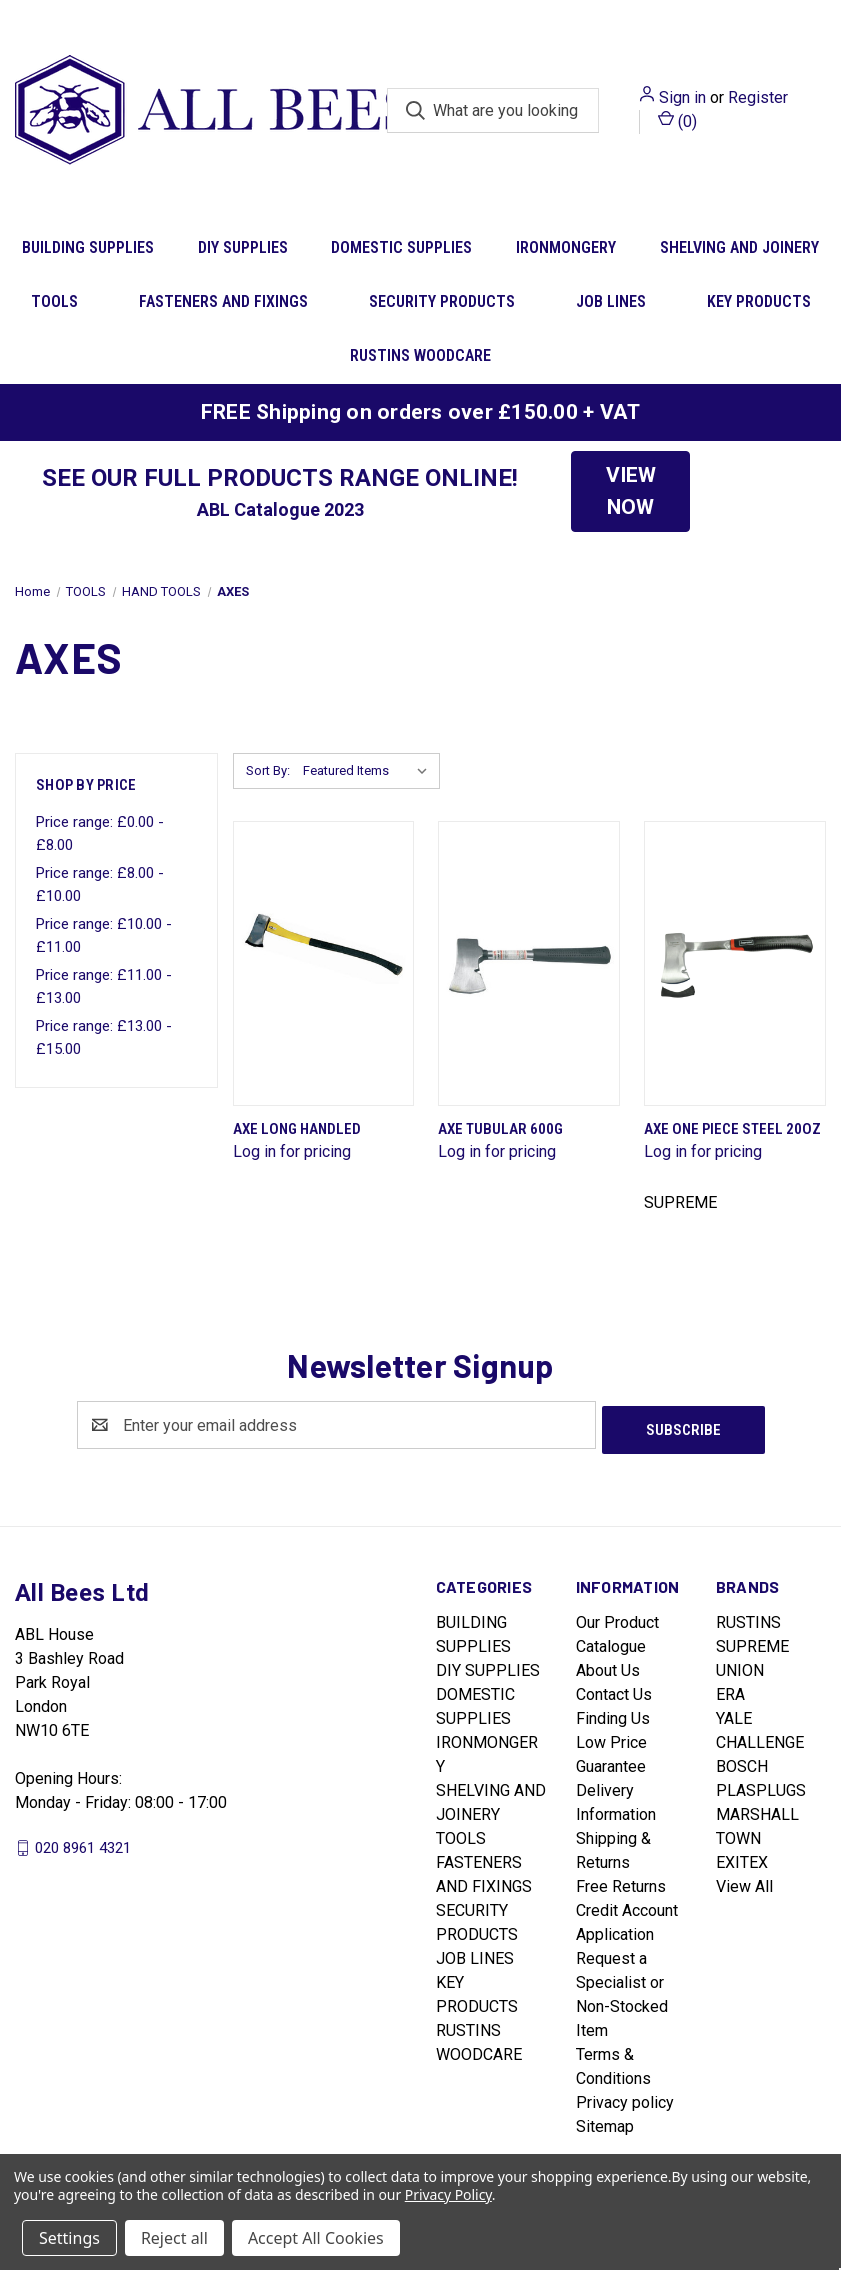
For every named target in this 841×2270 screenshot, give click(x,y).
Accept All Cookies (316, 2238)
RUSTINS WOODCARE (420, 355)
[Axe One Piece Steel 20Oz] (735, 963)
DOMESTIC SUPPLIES (401, 247)
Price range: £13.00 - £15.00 (104, 1037)
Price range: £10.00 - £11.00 (104, 935)
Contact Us (614, 1689)
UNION (740, 1665)
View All (744, 1881)
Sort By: (268, 770)
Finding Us (613, 1713)
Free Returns (621, 1881)
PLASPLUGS (761, 1785)
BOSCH (742, 1761)
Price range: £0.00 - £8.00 (100, 833)
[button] (630, 491)
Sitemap (605, 2121)
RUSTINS (748, 1617)
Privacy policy (625, 2097)
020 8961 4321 (83, 1843)
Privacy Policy (448, 2194)
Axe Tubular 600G (500, 1129)
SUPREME (752, 1641)
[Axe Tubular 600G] (529, 963)
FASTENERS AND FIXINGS (223, 301)
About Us (608, 1665)
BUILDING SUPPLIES (88, 247)
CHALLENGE (760, 1737)
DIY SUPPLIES (243, 247)
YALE (734, 1713)
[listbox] (369, 771)
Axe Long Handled (297, 1129)
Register (758, 97)
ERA (730, 1689)
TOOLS (54, 301)
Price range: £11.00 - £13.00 (104, 986)
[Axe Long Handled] (324, 963)
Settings (69, 2238)
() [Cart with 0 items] (677, 120)
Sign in (682, 97)
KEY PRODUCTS (759, 301)
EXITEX (742, 1857)
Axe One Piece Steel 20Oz (732, 1129)
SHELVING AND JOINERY (739, 247)
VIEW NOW (631, 491)
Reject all (174, 2238)
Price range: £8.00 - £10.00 (100, 884)
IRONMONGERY (566, 247)
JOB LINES (611, 301)
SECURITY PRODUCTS (442, 301)
